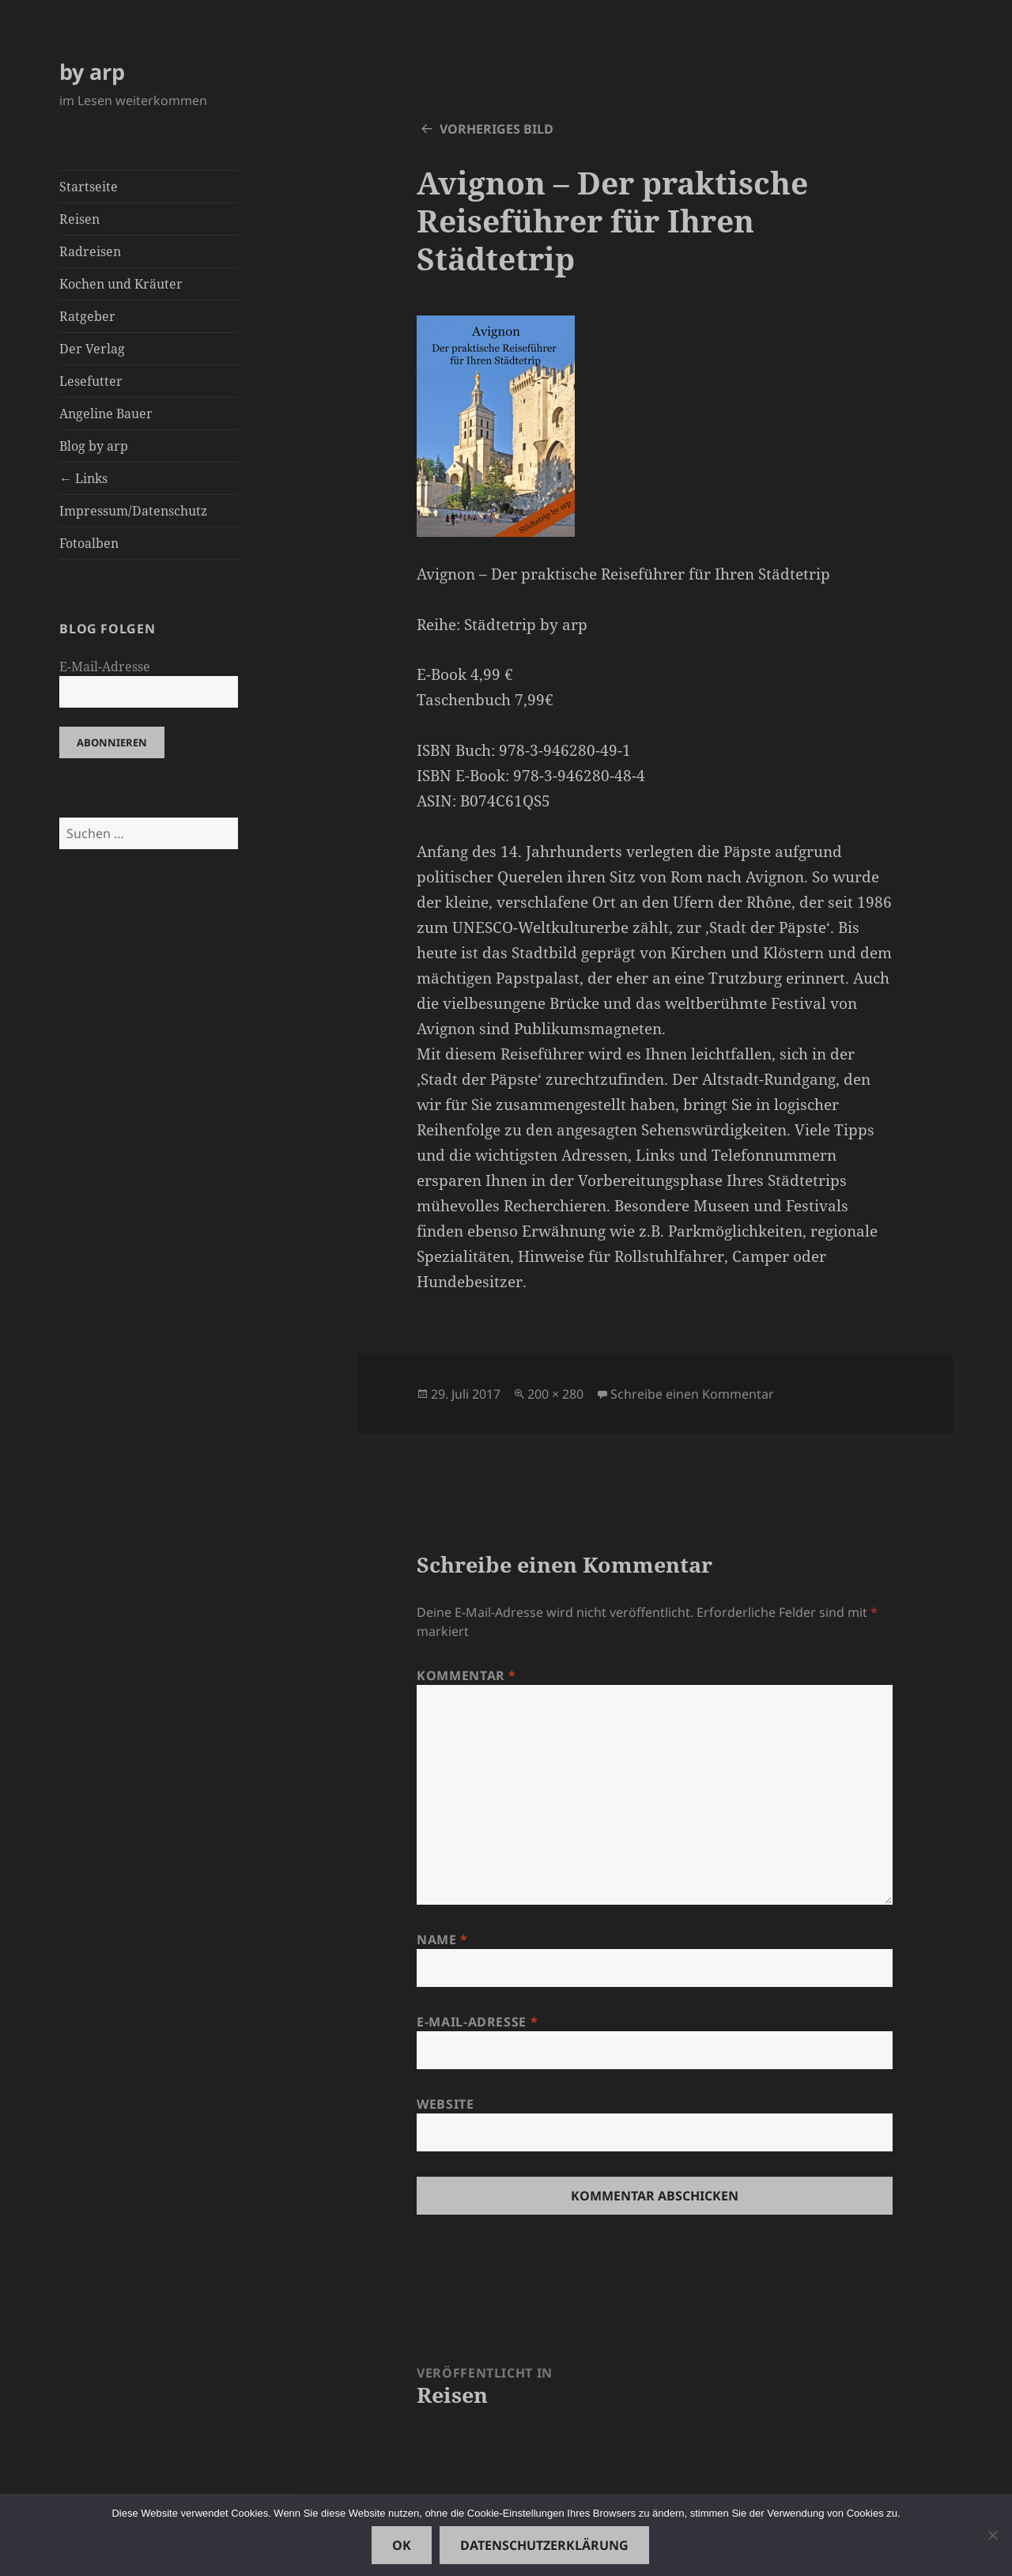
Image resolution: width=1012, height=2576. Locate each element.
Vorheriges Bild (496, 129)
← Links (83, 478)
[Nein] (992, 2535)
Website (445, 2104)
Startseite (88, 186)
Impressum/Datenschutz (133, 510)
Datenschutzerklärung (544, 2545)
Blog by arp (93, 446)
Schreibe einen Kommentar (692, 1394)
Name (442, 1939)
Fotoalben (89, 543)
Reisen (79, 219)
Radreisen (90, 251)
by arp (92, 71)
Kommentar (466, 1675)
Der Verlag (92, 348)
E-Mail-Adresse (104, 666)
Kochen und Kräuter (121, 284)
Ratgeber (87, 316)
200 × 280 (555, 1394)
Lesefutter (91, 381)
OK (401, 2545)
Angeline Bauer (106, 413)
